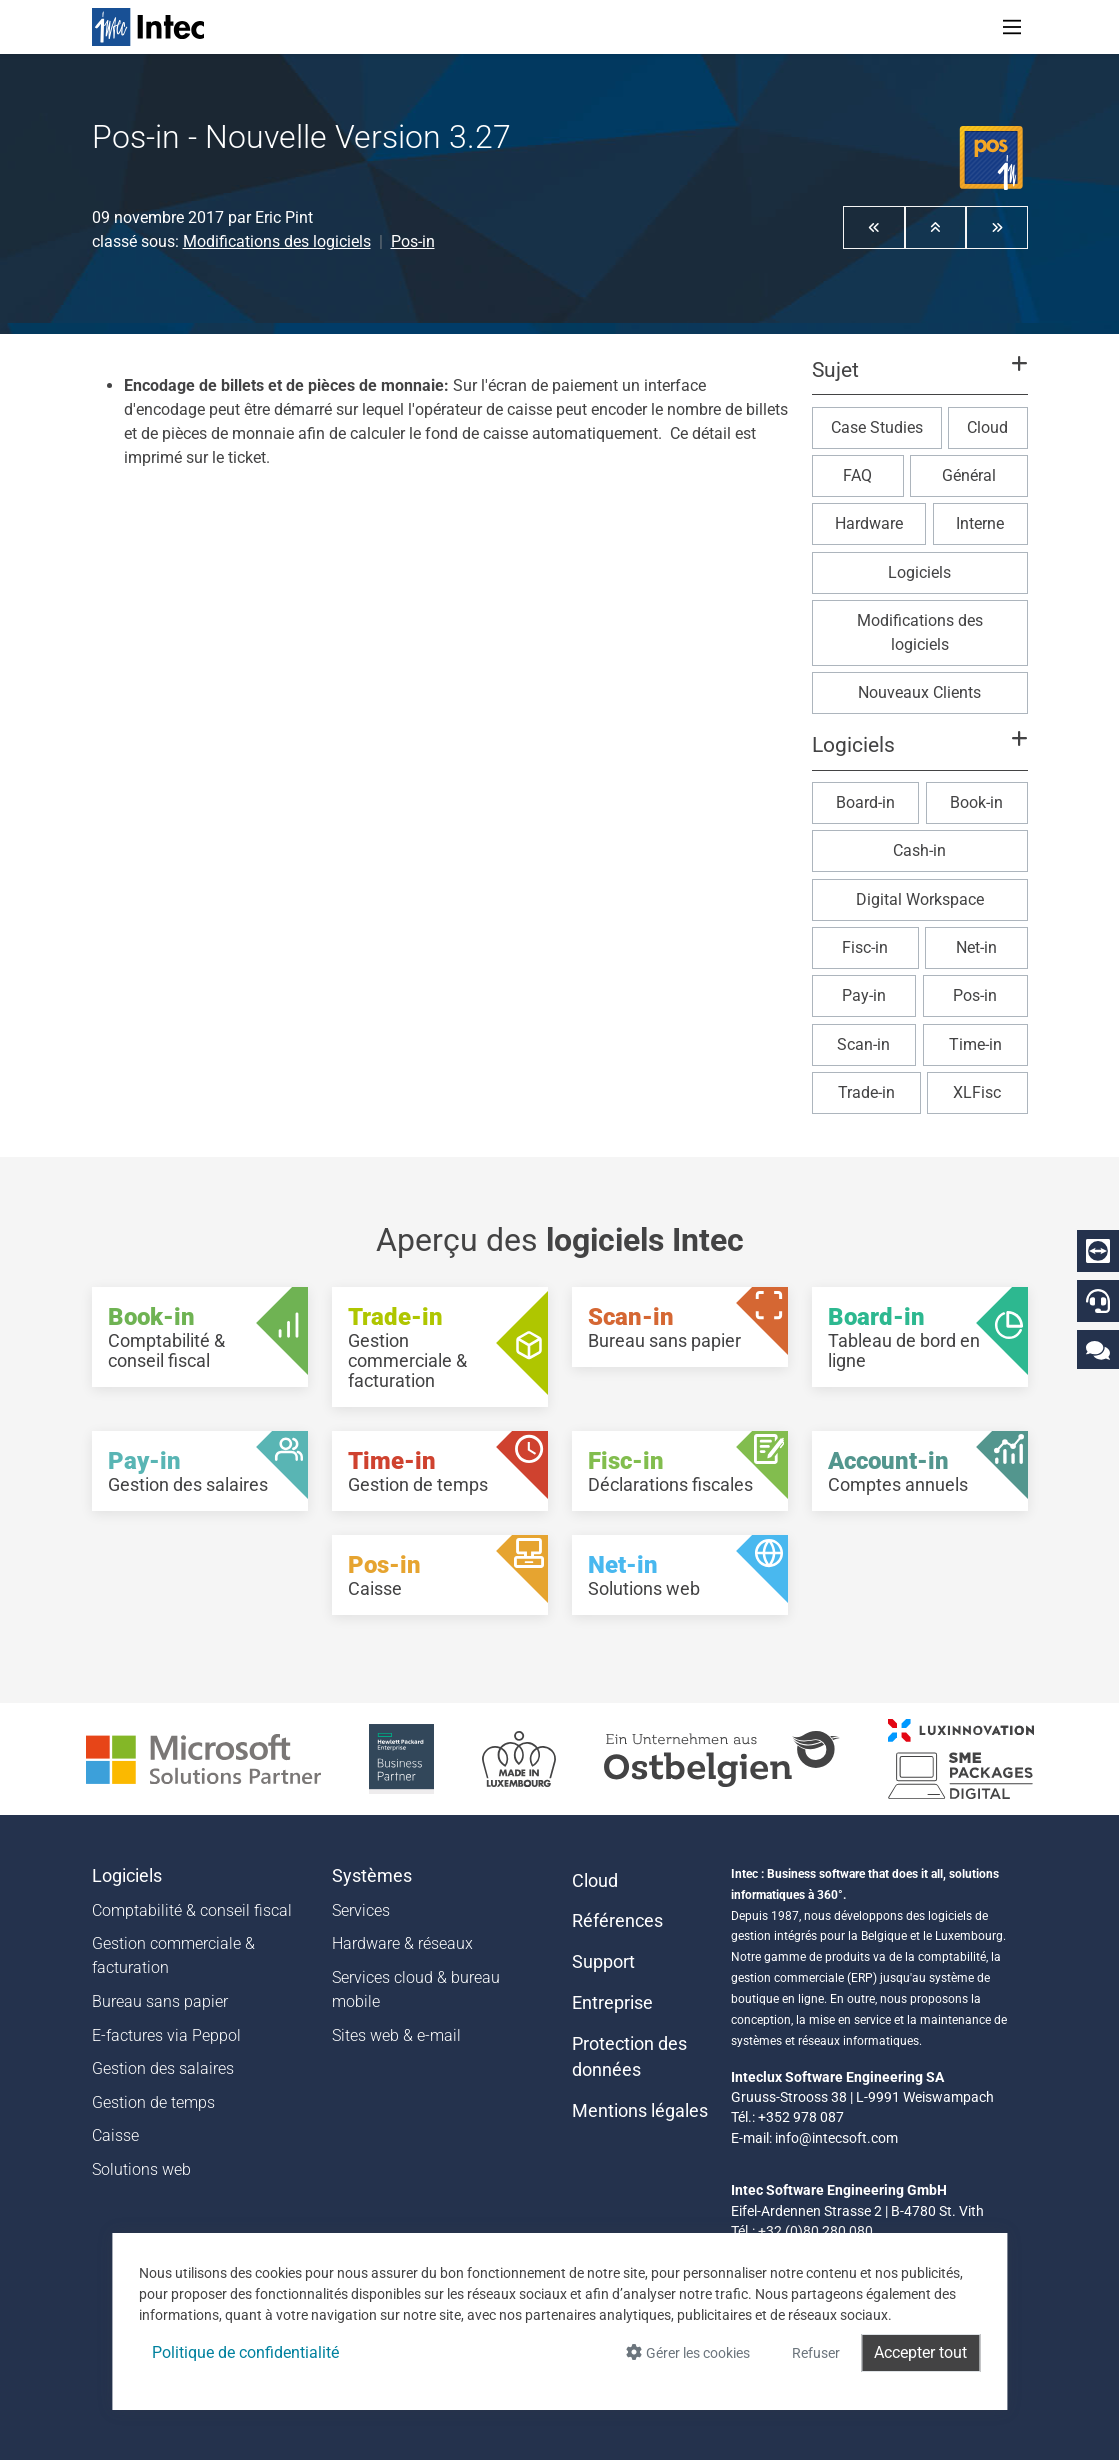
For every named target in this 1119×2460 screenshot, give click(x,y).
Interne (980, 523)
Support (603, 1962)
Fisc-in (865, 947)
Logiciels (919, 572)
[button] (874, 227)
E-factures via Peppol (166, 2035)
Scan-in (863, 1044)
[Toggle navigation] (1012, 27)
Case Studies (877, 427)
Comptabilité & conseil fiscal (192, 1910)
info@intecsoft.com (836, 2138)
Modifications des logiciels (277, 241)
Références (617, 1921)
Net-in (976, 947)
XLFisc (977, 1092)
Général (969, 475)
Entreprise (612, 2003)
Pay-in (864, 995)
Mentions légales (640, 2111)
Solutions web (141, 2169)
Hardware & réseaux (402, 1943)
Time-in (975, 1044)
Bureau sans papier (160, 2001)
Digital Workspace (920, 899)
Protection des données (629, 2057)
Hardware (869, 523)
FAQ (857, 475)
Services (361, 1910)
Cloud (987, 427)
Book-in (976, 802)
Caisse (115, 2135)
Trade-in (866, 1092)
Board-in (865, 802)
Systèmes (372, 1876)
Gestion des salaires (163, 2068)
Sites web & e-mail (396, 2035)
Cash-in (919, 850)
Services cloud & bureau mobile (416, 1989)
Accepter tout (920, 2352)
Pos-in (413, 241)
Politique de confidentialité (245, 2352)
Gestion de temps (153, 2102)
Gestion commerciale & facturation (173, 1955)
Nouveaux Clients (919, 692)
